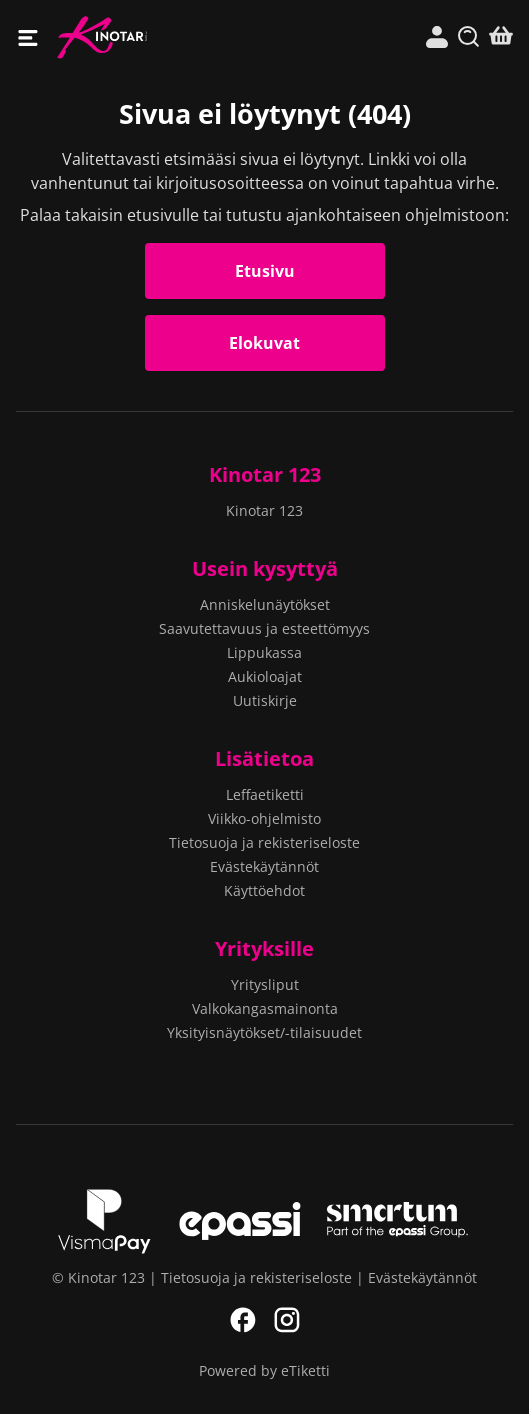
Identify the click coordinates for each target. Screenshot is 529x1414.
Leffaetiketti (265, 794)
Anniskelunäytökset (265, 604)
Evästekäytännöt (264, 866)
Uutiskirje (265, 700)
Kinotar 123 (160, 37)
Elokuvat (264, 343)
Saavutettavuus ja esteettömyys (264, 628)
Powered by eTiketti (264, 1370)
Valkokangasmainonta (265, 1008)
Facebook (243, 1320)
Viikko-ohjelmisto (264, 818)
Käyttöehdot (264, 890)
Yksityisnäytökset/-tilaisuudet (264, 1032)
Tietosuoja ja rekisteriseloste (264, 842)
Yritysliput (265, 984)
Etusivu (265, 271)
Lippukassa (264, 652)
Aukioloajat (265, 676)
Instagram (287, 1320)
